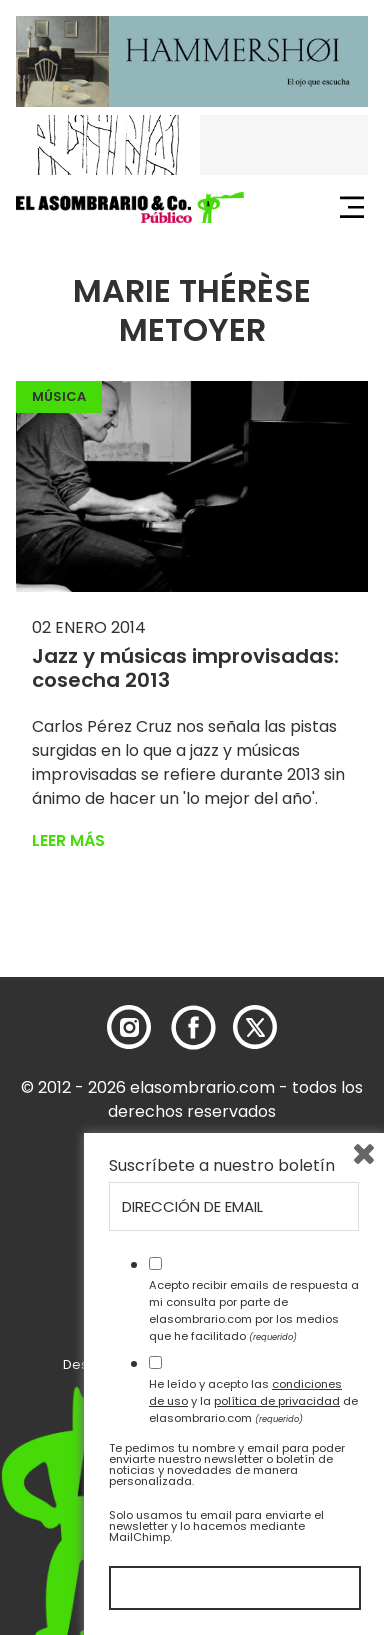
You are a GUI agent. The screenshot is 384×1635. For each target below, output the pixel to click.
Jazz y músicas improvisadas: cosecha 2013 (185, 668)
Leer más (68, 840)
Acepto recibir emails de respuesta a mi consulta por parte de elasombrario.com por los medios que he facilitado (254, 1310)
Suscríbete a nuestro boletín (222, 1166)
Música (59, 396)
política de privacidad (277, 1401)
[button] (130, 208)
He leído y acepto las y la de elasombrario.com (253, 1401)
